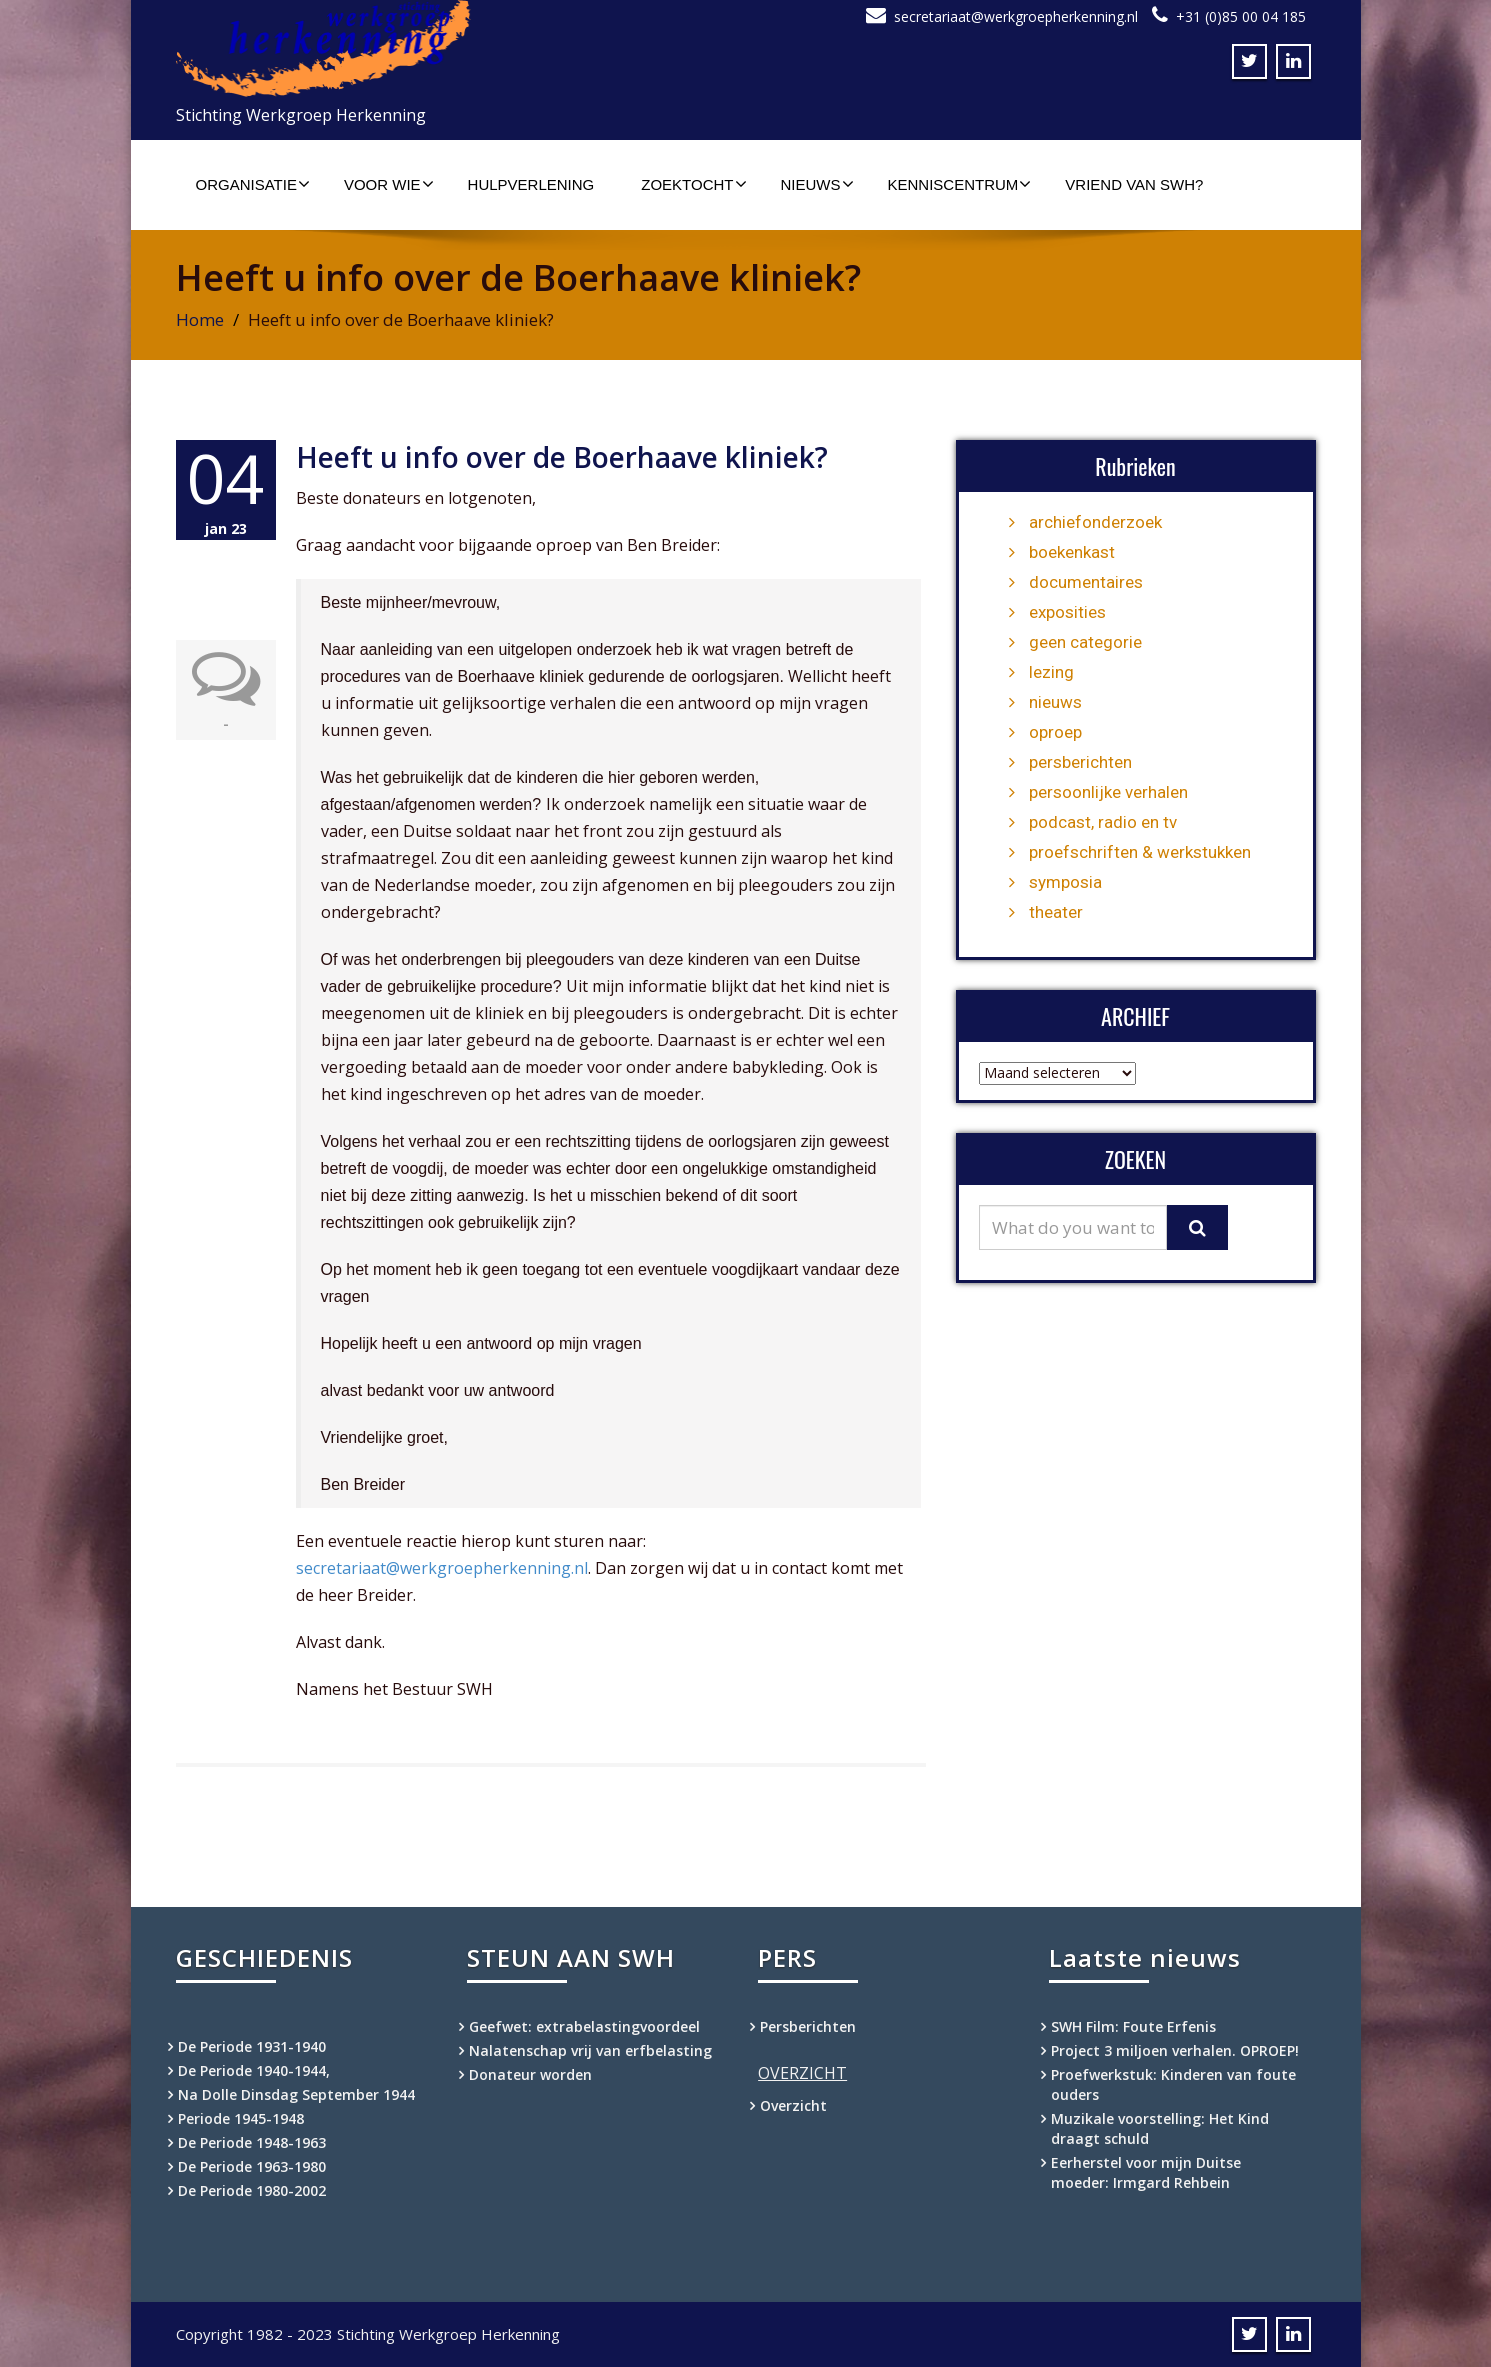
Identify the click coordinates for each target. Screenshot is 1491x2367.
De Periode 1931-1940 (252, 2046)
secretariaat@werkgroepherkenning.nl (1016, 16)
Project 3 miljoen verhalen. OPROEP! (1175, 2050)
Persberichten (808, 2026)
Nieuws (817, 184)
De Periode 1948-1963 (252, 2142)
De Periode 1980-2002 (252, 2190)
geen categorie (1085, 642)
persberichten (1080, 762)
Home (200, 319)
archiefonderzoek (1095, 522)
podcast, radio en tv (1103, 822)
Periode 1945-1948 (241, 2118)
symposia (1065, 882)
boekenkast (1072, 552)
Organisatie (253, 184)
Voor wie (389, 184)
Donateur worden (530, 2074)
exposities (1067, 612)
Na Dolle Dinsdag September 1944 (296, 2094)
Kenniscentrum (960, 184)
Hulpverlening (531, 184)
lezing (1051, 672)
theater (1056, 912)
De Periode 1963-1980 (252, 2166)
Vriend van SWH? (1134, 184)
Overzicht (793, 2105)
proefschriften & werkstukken (1140, 852)
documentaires (1086, 582)
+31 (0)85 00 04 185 (1241, 16)
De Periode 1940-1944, (254, 2070)
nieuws (1055, 702)
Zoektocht (693, 184)
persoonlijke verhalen (1108, 792)
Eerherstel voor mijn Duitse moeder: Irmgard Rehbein (1146, 2172)
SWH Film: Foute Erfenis (1133, 2026)
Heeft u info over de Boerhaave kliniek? (562, 457)
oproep (1055, 732)
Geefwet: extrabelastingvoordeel (584, 2026)
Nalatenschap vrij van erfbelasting (590, 2050)
